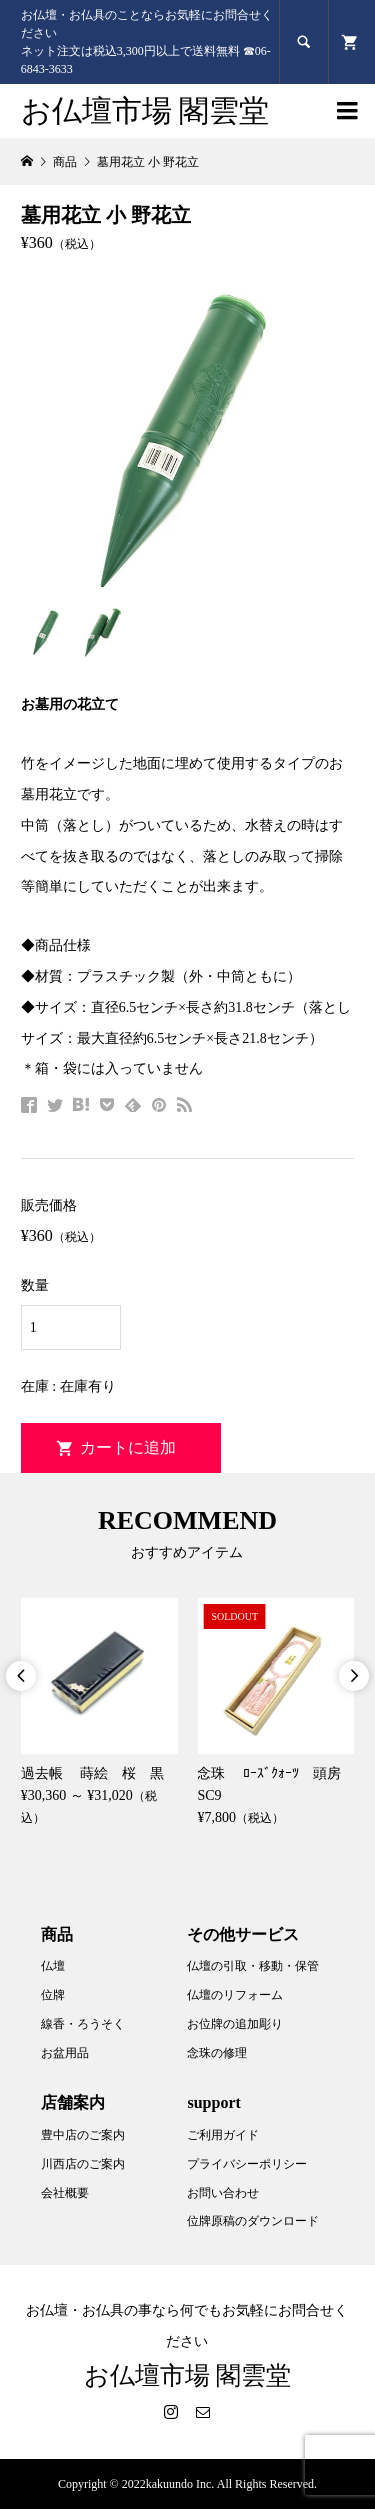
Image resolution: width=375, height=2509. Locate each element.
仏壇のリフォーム (235, 1995)
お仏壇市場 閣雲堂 (145, 110)
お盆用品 (65, 2053)
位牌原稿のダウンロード (253, 2221)
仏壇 (53, 1966)
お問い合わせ (223, 2193)
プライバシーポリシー (247, 2164)
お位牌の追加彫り (235, 2024)
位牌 (53, 1995)
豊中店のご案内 (83, 2135)
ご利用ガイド (223, 2135)
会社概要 (65, 2193)
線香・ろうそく (83, 2024)
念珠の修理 (217, 2053)
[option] (99, 1714)
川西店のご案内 (83, 2164)
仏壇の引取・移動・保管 (253, 1966)
